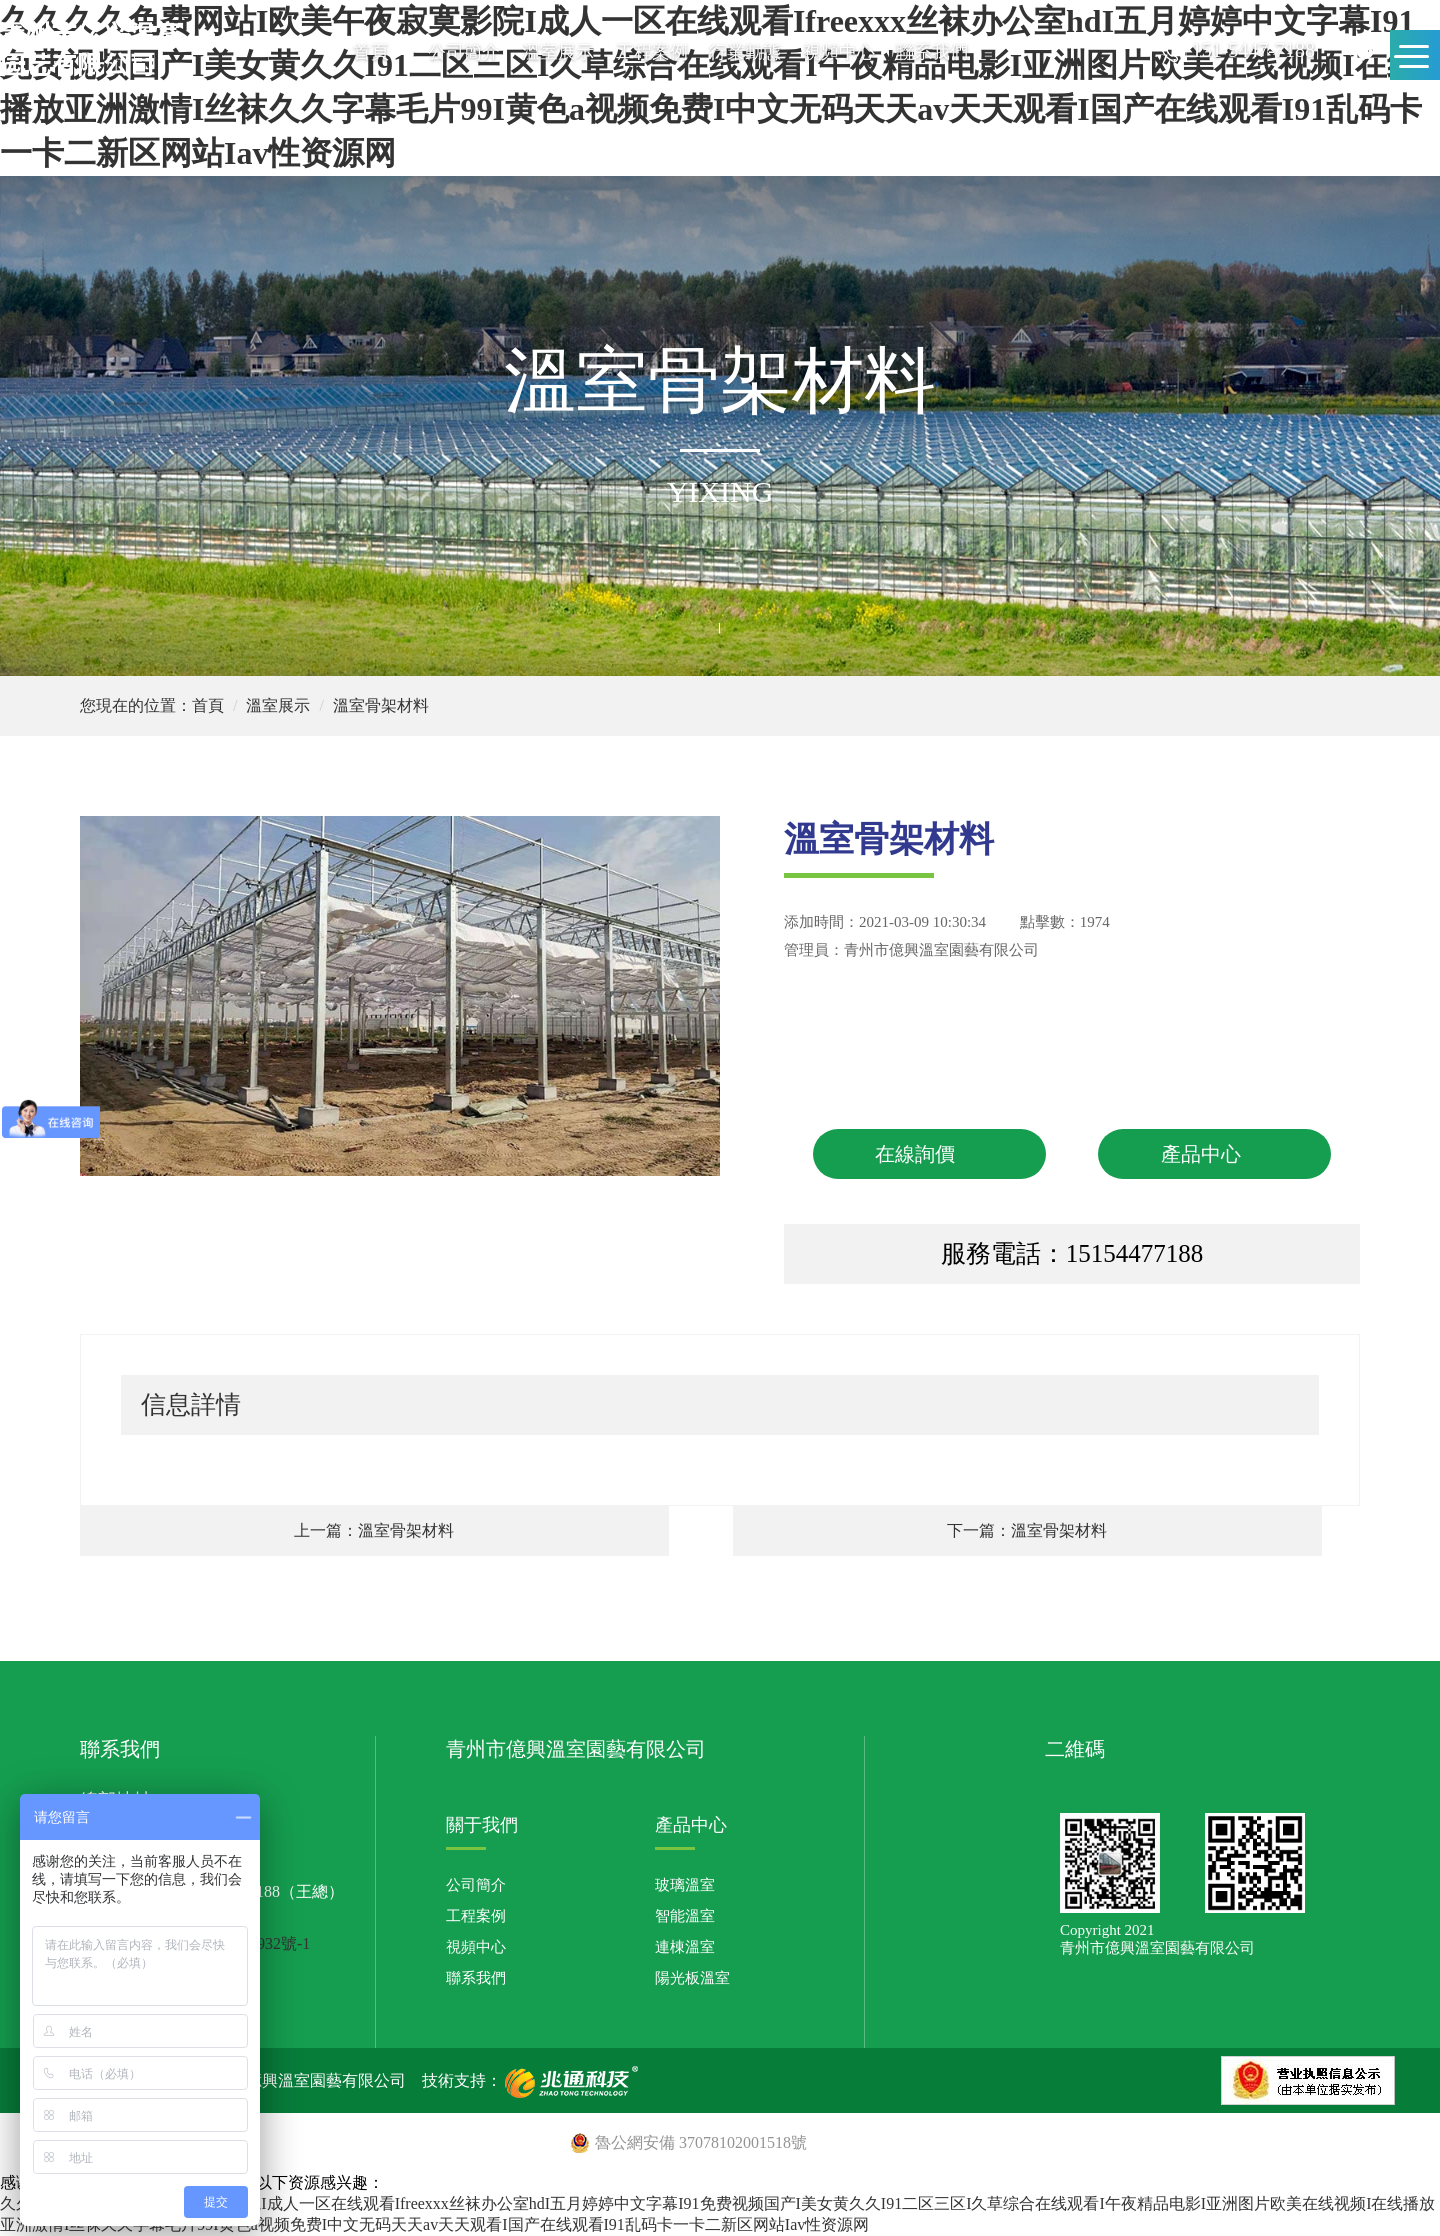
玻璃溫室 (685, 1885)
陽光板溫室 (692, 1978)
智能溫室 (685, 1916)
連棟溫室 (685, 1947)
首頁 (371, 52)
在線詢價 (915, 1154)
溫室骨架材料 (381, 705)
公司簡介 (464, 52)
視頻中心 (839, 52)
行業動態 (745, 52)
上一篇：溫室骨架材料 (374, 1530)
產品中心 (1201, 1154)
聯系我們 (932, 52)
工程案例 (652, 52)
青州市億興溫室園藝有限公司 (941, 950)
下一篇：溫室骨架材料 (1027, 1530)
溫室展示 (558, 52)
